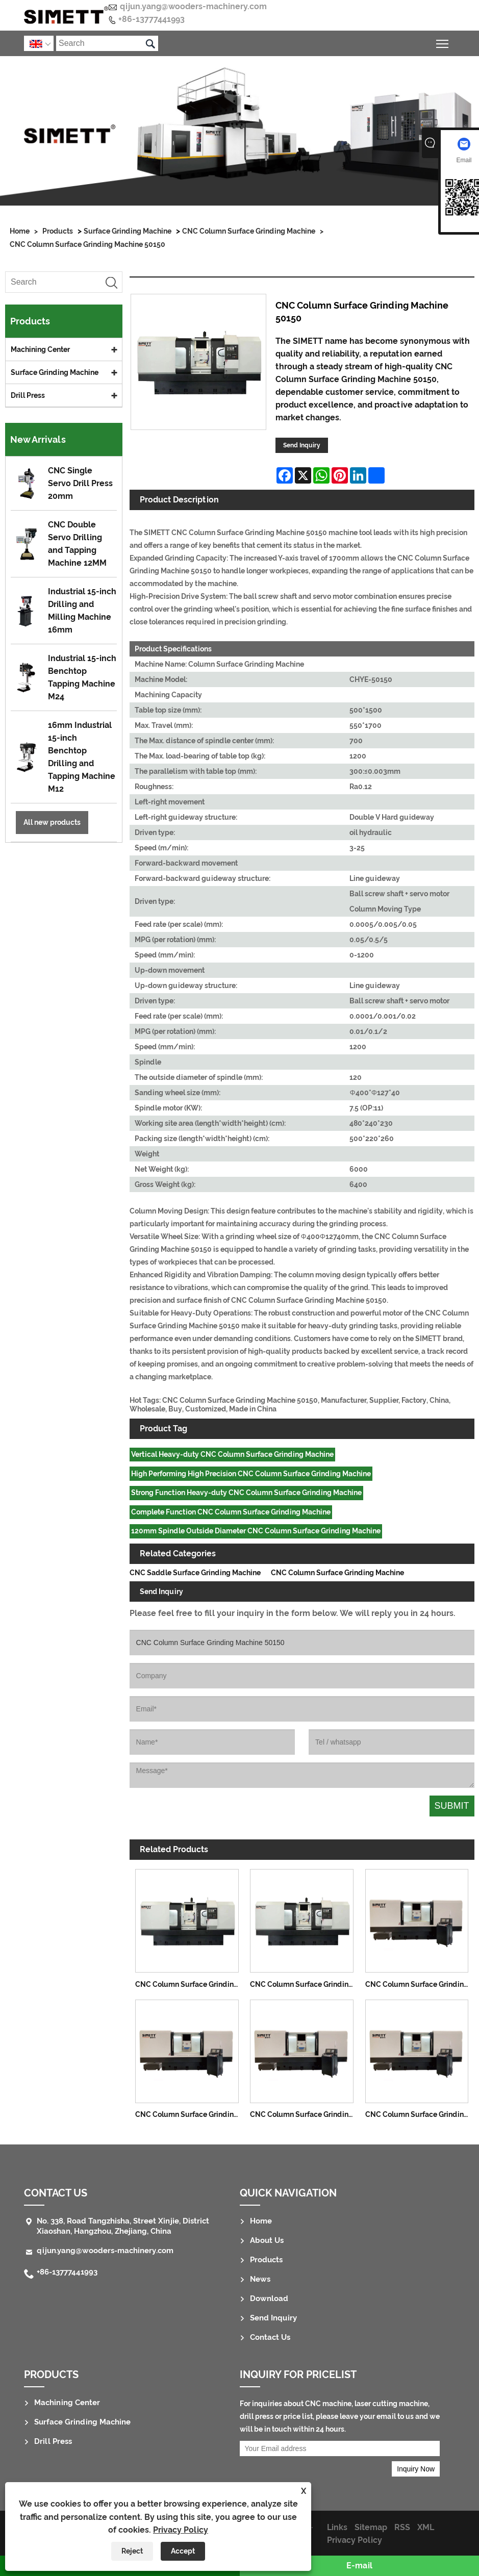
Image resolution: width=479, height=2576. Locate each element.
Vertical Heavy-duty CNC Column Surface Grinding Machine (232, 1454)
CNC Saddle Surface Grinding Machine (195, 1573)
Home (20, 231)
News (260, 2279)
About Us (267, 2240)
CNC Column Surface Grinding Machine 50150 (87, 244)
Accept (183, 2551)
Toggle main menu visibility (443, 42)
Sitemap (371, 2527)
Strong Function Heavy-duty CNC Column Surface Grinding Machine (246, 1492)
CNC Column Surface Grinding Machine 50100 (189, 1984)
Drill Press (28, 395)
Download (269, 2298)
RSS (402, 2527)
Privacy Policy (180, 2530)
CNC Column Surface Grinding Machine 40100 (189, 2114)
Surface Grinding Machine (127, 231)
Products (57, 231)
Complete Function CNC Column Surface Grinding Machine (231, 1512)
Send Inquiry (301, 445)
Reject (132, 2551)
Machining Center (40, 349)
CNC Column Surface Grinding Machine (248, 231)
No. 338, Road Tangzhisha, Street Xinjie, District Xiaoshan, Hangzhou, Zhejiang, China (123, 2226)
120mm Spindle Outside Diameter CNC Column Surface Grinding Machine (256, 1531)
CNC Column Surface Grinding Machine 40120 (304, 2114)
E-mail (359, 2565)
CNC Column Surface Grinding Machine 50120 (304, 1984)
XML (425, 2527)
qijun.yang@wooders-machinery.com (193, 6)
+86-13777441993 (151, 19)
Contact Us (55, 2193)
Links (337, 2527)
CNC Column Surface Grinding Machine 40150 (419, 2114)
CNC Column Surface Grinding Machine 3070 (419, 1984)
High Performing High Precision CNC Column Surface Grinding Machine (251, 1474)
